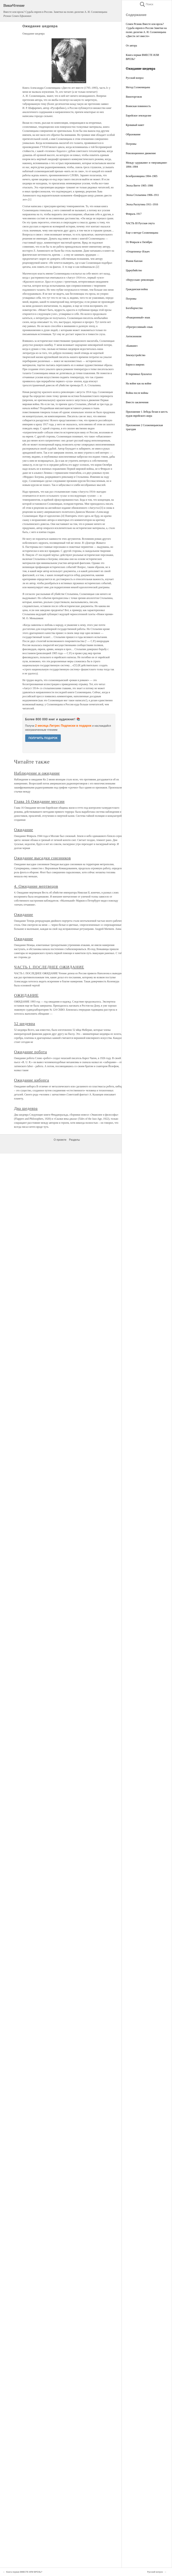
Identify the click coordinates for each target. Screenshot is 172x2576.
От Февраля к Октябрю (139, 242)
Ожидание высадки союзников (42, 858)
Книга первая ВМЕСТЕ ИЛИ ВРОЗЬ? (24, 2572)
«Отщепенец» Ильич (137, 251)
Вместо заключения (137, 402)
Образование (133, 134)
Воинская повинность (138, 106)
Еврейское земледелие (138, 115)
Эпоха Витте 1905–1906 (139, 185)
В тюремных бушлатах (139, 374)
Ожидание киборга (31, 1080)
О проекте (60, 1139)
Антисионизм (133, 336)
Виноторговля (134, 96)
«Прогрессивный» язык (139, 326)
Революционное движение (141, 153)
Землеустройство (135, 355)
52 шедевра (24, 1023)
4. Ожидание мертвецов (36, 886)
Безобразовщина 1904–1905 (141, 176)
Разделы (74, 1139)
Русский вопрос (135, 77)
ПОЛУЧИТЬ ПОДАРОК (43, 738)
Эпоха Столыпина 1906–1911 (142, 195)
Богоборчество (134, 308)
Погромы (131, 143)
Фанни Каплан (134, 261)
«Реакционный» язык (138, 317)
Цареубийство (134, 270)
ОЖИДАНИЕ (26, 995)
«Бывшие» (132, 345)
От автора (131, 45)
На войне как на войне (138, 383)
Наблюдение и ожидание (37, 773)
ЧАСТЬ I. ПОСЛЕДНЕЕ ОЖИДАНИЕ (49, 967)
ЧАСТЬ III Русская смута (140, 223)
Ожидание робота (30, 1052)
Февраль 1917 (134, 213)
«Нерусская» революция (140, 279)
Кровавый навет (135, 125)
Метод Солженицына (138, 87)
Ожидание (23, 829)
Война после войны (137, 392)
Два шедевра (26, 1108)
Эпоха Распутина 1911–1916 (142, 204)
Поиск (146, 4)
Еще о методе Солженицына (142, 232)
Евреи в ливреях (135, 364)
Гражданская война (137, 289)
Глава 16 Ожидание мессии (39, 801)
